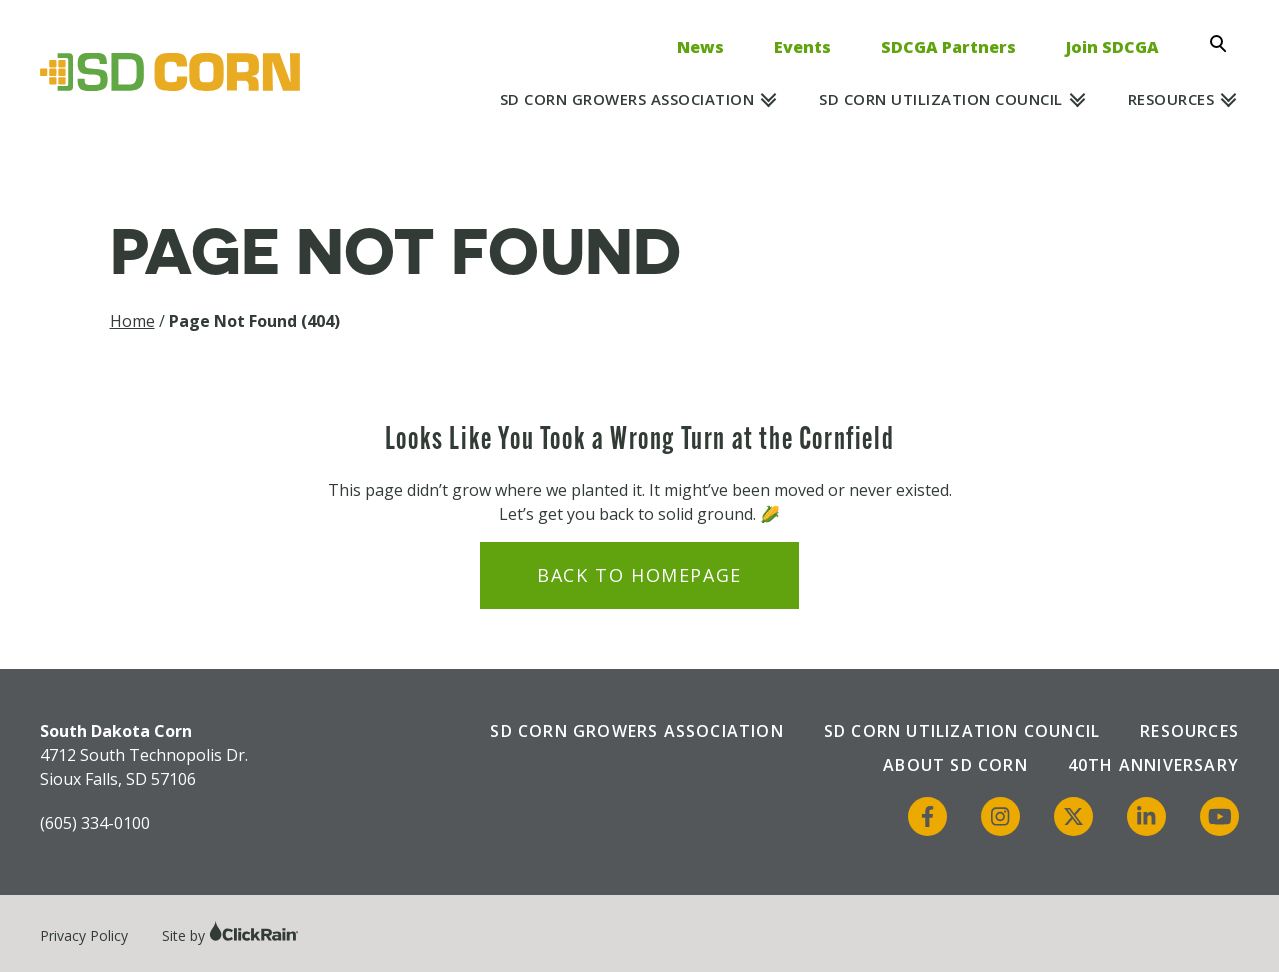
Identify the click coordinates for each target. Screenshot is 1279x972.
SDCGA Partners (948, 47)
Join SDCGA (1112, 47)
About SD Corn (955, 765)
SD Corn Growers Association (627, 99)
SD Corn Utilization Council (941, 99)
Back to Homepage (639, 575)
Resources (1171, 99)
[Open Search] (1224, 44)
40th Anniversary (1153, 765)
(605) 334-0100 (95, 823)
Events (802, 47)
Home (132, 321)
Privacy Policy (84, 935)
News (700, 47)
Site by (230, 935)
